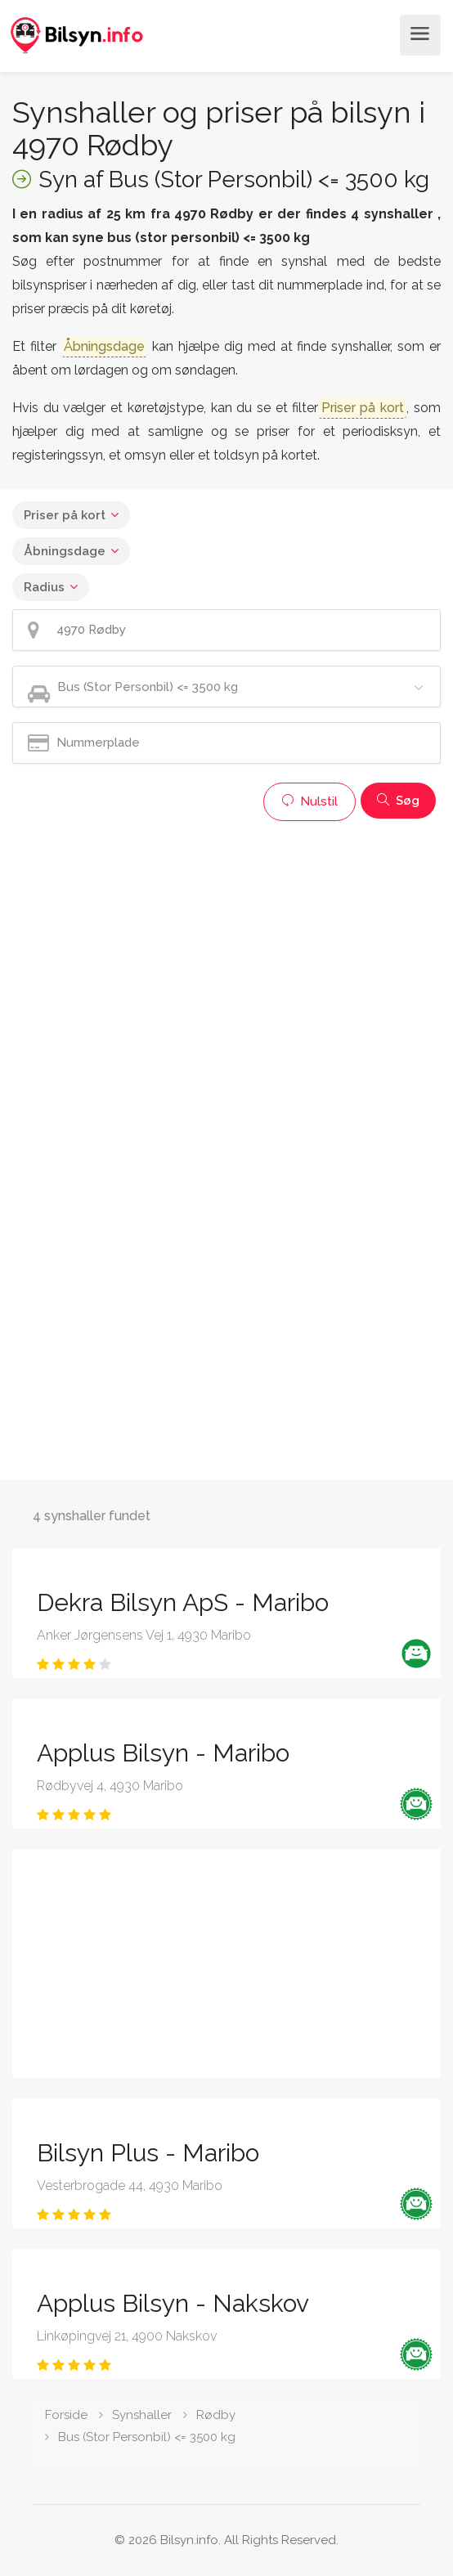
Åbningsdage (64, 551)
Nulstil (309, 801)
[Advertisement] (226, 943)
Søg (398, 800)
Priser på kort (64, 515)
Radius (44, 587)
